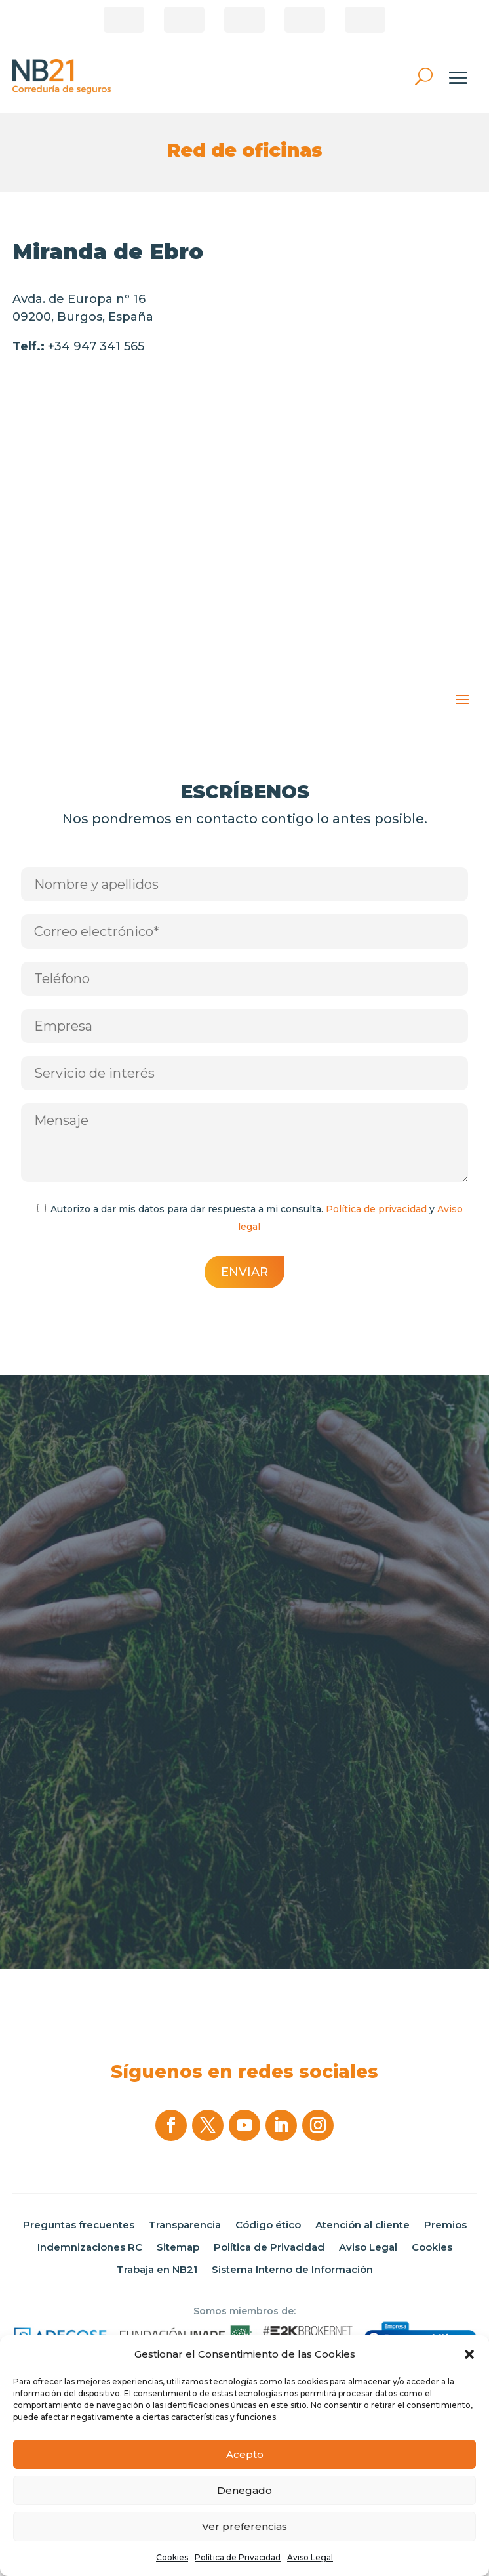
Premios (445, 2225)
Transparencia (185, 2225)
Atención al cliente (362, 2225)
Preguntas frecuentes (78, 2225)
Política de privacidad (376, 1209)
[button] (469, 2354)
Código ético (268, 2225)
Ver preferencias (244, 2526)
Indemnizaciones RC (89, 2247)
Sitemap (178, 2247)
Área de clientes (184, 20)
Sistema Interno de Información (292, 2270)
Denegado (244, 2490)
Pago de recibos (244, 20)
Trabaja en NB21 (157, 2270)
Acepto (245, 2454)
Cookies (172, 2557)
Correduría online (305, 20)
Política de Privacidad (238, 2557)
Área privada (365, 20)
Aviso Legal (310, 2557)
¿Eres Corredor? (124, 20)
